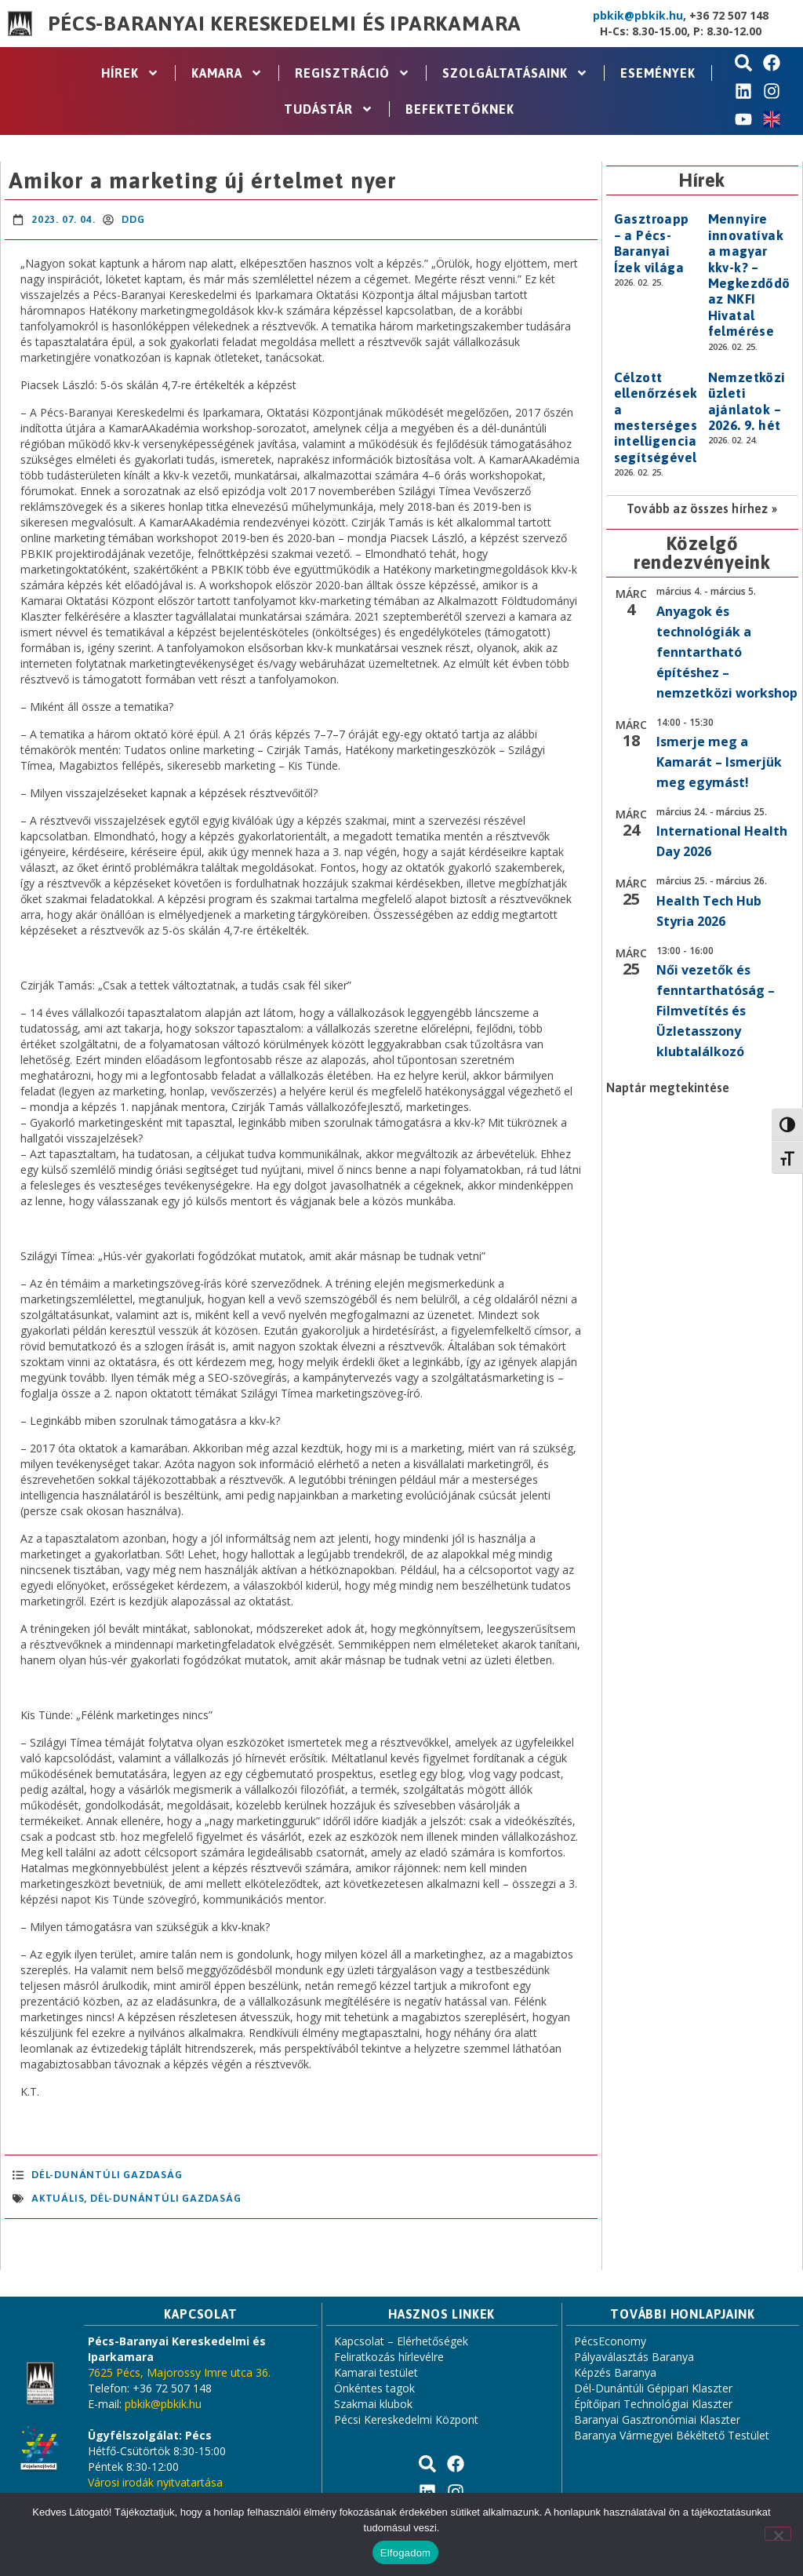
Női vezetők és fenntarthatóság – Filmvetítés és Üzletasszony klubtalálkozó (715, 1010)
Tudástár (328, 109)
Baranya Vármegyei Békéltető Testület (671, 2435)
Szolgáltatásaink (515, 73)
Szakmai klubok (373, 2403)
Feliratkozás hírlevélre (389, 2356)
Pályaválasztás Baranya (634, 2356)
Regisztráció (352, 73)
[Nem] (778, 2534)
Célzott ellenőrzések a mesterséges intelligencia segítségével (656, 417)
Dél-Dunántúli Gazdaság (107, 2175)
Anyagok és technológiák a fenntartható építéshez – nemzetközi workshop (727, 652)
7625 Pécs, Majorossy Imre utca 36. (179, 2372)
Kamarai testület (376, 2372)
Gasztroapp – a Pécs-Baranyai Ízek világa (651, 243)
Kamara (227, 73)
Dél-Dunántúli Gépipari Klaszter (653, 2388)
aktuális (57, 2198)
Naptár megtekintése (667, 1087)
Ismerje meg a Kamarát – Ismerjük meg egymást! (719, 762)
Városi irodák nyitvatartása (155, 2482)
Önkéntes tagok (374, 2388)
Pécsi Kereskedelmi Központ (406, 2419)
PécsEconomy (610, 2341)
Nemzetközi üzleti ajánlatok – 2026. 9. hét (747, 401)
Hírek (130, 73)
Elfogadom (405, 2553)
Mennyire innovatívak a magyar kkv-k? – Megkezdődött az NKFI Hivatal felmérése (755, 275)
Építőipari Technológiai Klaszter (653, 2403)
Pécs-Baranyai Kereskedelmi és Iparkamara (284, 23)
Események (658, 73)
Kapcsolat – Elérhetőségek (401, 2341)
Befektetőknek (459, 109)
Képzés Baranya (615, 2372)
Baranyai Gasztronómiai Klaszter (657, 2419)
